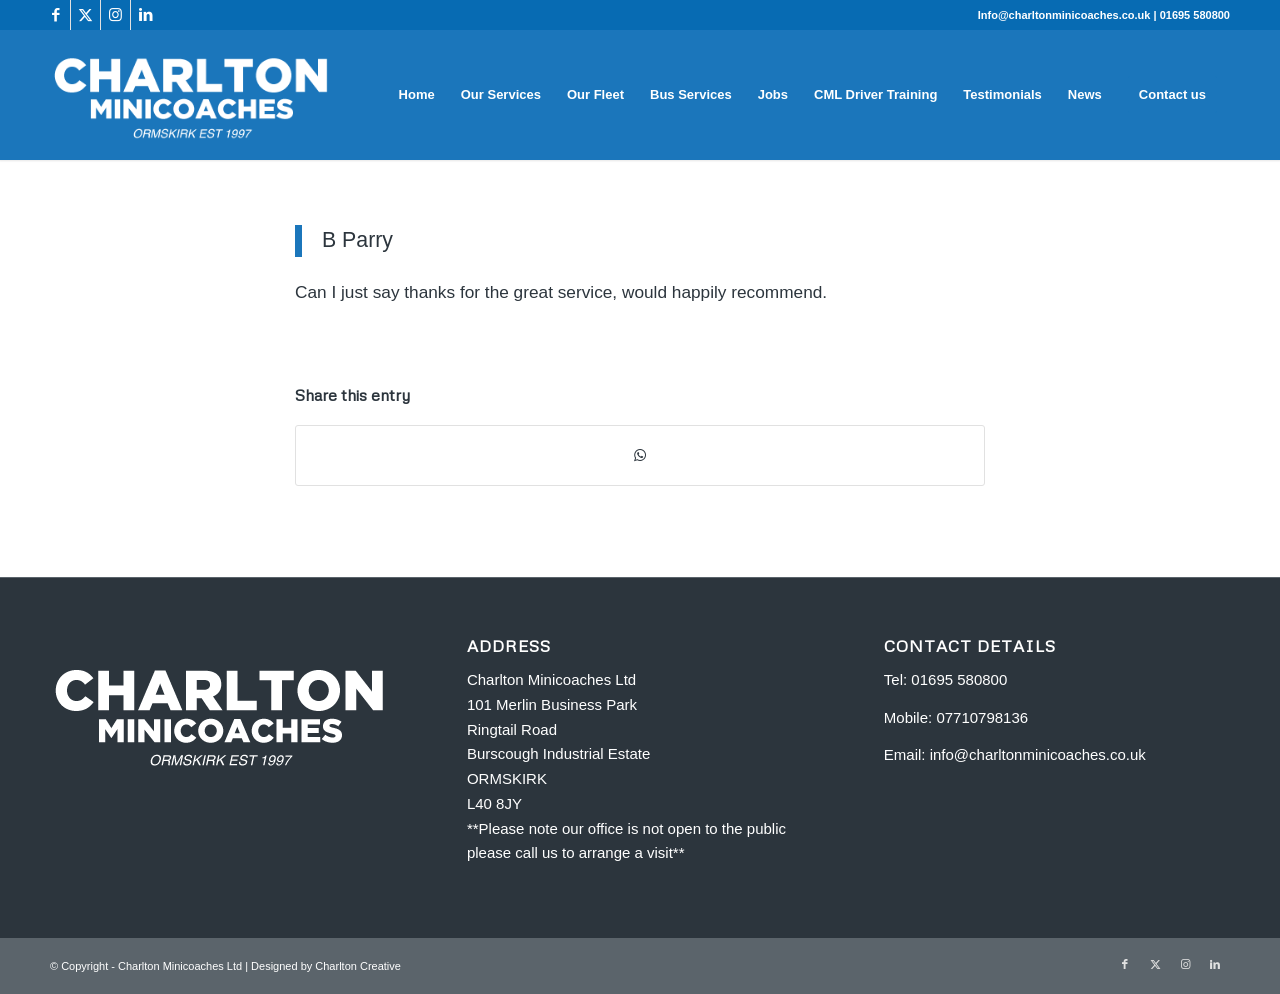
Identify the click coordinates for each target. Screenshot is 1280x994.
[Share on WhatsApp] (640, 455)
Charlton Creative (358, 966)
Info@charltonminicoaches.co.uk (1066, 15)
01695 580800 (1195, 15)
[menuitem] (417, 95)
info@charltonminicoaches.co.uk (1038, 754)
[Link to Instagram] (115, 15)
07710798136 (982, 717)
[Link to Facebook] (55, 15)
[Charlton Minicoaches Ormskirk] (191, 95)
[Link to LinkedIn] (146, 15)
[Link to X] (85, 15)
